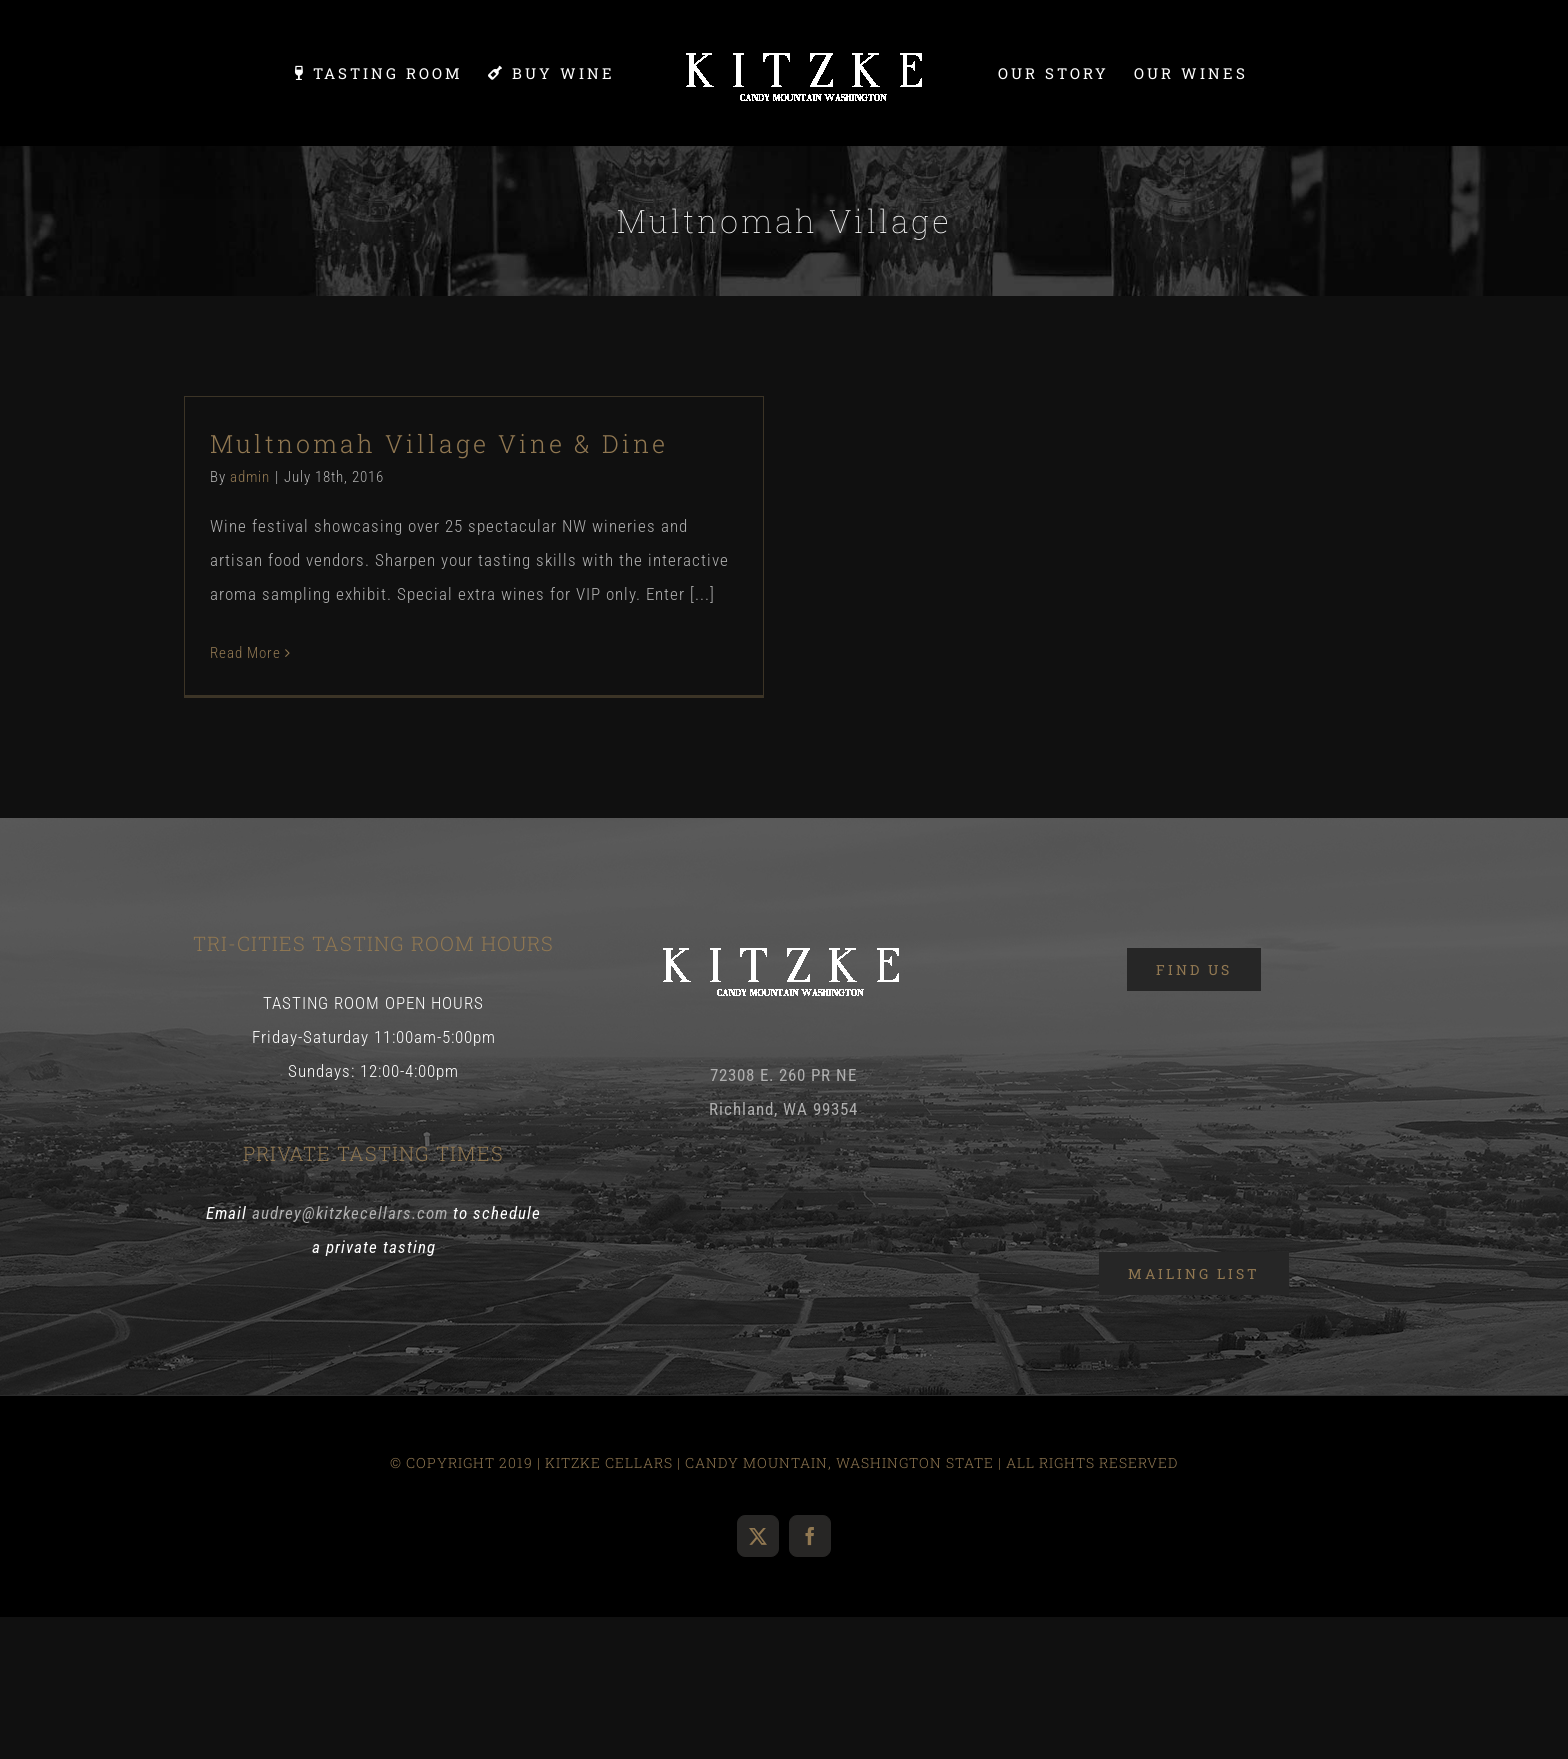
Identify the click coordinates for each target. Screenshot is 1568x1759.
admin (250, 477)
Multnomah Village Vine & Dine (439, 443)
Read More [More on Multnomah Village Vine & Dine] (245, 653)
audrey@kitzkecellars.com (350, 1213)
